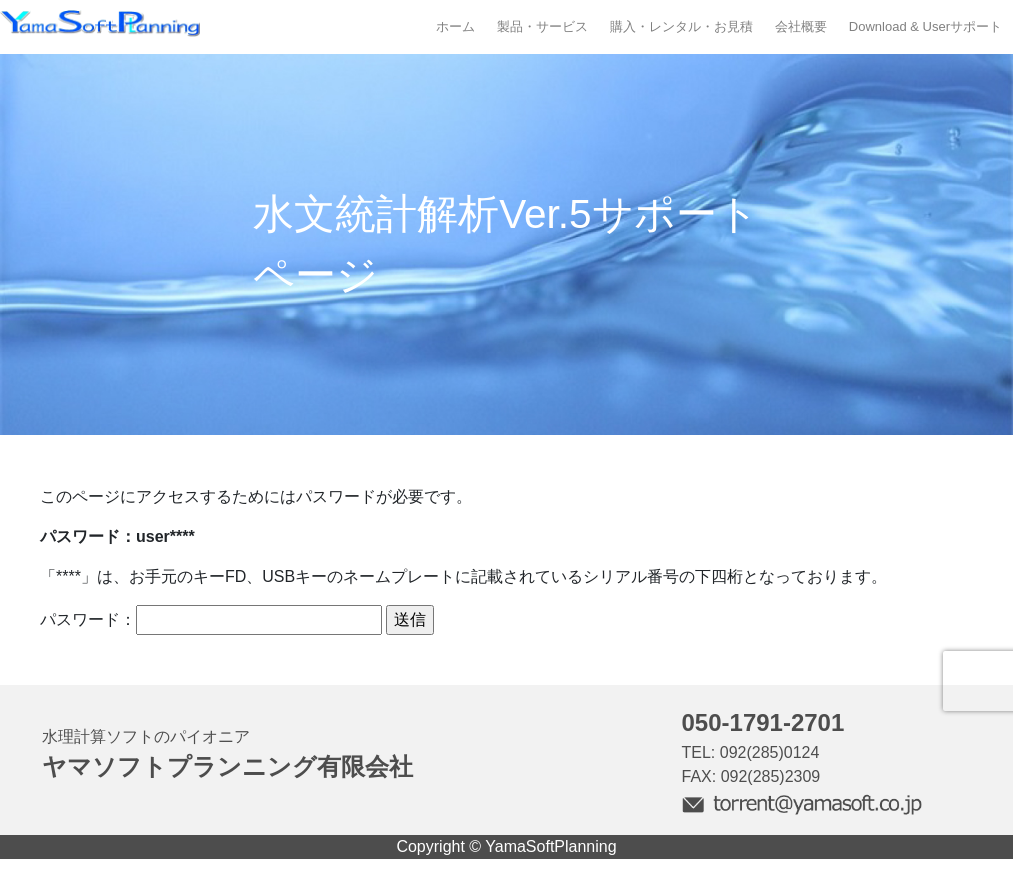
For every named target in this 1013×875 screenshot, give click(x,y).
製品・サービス (542, 26)
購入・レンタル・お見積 (681, 26)
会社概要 (801, 26)
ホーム (455, 26)
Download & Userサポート (925, 26)
